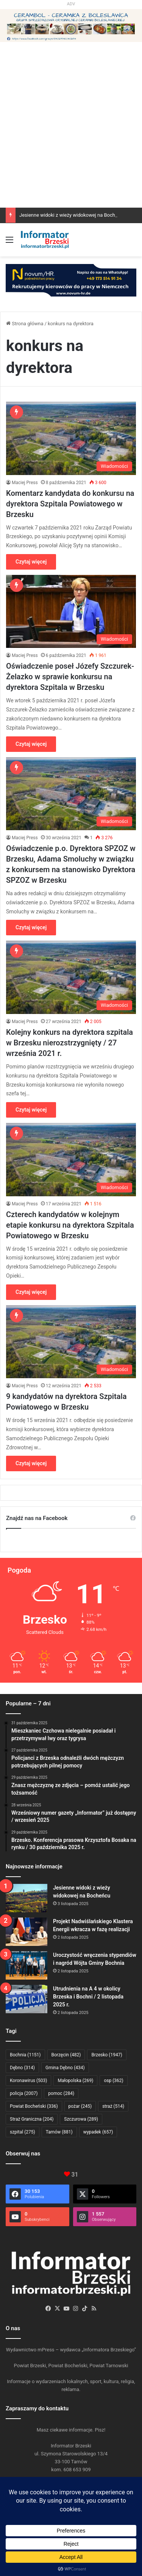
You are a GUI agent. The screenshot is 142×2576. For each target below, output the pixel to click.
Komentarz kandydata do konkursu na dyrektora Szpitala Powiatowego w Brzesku (70, 504)
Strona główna (25, 323)
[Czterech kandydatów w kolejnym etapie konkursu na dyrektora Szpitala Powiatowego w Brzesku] (71, 1159)
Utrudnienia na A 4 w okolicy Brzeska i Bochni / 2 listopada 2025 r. (88, 1997)
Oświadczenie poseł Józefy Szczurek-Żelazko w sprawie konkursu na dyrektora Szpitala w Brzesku (70, 676)
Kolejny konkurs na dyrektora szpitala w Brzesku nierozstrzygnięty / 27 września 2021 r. (69, 1043)
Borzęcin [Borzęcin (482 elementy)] (66, 2054)
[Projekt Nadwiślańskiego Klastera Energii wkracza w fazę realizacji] (26, 1932)
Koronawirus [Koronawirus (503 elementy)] (28, 2080)
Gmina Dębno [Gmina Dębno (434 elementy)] (65, 2067)
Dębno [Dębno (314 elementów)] (22, 2067)
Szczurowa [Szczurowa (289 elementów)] (81, 2119)
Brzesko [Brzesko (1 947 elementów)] (106, 2054)
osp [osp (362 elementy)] (113, 2080)
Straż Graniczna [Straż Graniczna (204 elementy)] (31, 2119)
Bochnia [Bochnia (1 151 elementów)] (25, 2054)
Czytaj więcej (31, 562)
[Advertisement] (71, 155)
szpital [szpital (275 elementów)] (22, 2132)
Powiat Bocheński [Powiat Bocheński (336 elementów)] (34, 2106)
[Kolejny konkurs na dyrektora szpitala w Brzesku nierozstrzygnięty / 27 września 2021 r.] (71, 977)
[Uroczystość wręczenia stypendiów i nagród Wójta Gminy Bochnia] (26, 1965)
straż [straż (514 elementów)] (113, 2106)
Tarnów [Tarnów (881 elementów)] (59, 2132)
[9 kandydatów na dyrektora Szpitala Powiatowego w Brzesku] (71, 1341)
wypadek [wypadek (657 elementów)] (98, 2132)
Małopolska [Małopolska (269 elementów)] (75, 2080)
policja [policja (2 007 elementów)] (23, 2093)
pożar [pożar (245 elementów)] (80, 2106)
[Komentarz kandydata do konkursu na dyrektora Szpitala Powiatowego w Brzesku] (71, 438)
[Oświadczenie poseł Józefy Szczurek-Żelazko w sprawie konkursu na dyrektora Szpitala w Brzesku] (71, 611)
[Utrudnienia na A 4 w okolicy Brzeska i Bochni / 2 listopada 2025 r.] (26, 1999)
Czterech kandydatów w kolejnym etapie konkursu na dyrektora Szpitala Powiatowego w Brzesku (70, 1225)
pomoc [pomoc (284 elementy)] (61, 2093)
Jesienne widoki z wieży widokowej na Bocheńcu (72, 215)
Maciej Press (25, 482)
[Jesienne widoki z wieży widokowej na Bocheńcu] (26, 1898)
